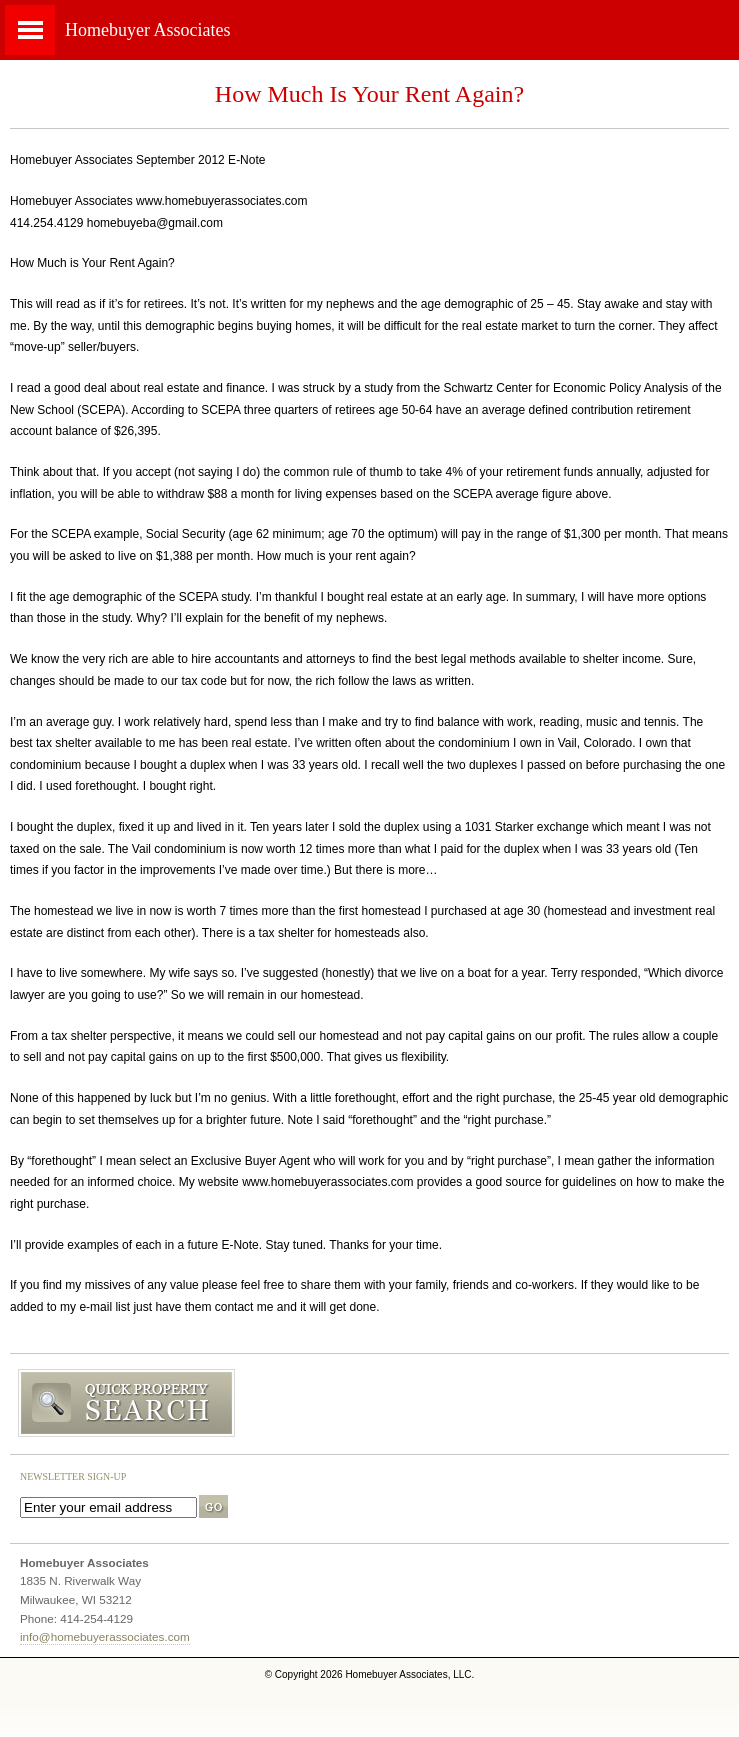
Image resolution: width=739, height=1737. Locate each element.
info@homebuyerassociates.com (105, 1636)
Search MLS (369, 1404)
